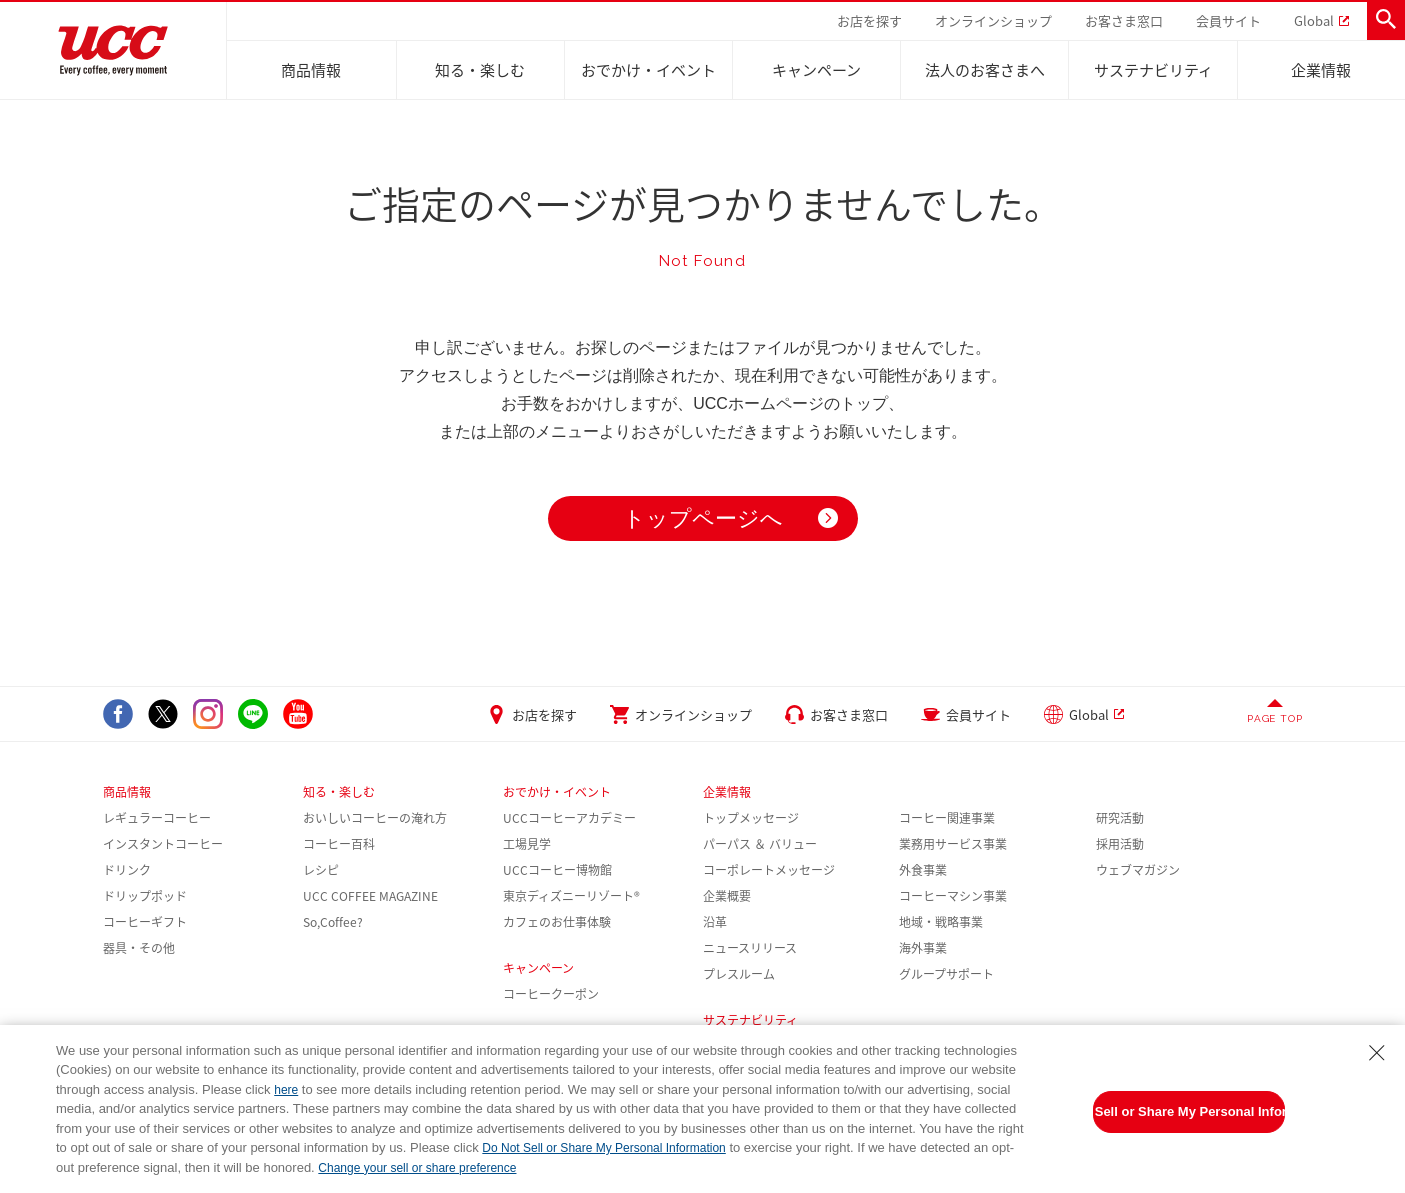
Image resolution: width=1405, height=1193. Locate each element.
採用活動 (1120, 844)
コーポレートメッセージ (769, 870)
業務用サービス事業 (953, 844)
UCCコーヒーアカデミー (569, 818)
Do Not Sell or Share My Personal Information (1189, 1111)
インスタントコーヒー (163, 844)
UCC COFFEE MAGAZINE (370, 896)
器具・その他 (139, 948)
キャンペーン (816, 70)
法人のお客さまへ (985, 70)
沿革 (715, 922)
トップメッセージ (751, 818)
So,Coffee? (333, 922)
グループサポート (946, 974)
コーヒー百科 (339, 844)
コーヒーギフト (145, 922)
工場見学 (527, 844)
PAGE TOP (1274, 718)
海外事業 (923, 948)
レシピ (321, 870)
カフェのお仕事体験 (557, 922)
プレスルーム (739, 974)
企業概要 (727, 896)
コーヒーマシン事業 (953, 896)
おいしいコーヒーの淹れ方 (375, 818)
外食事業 (923, 870)
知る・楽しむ (480, 70)
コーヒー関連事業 (947, 818)
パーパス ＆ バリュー (760, 844)
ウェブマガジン (1138, 870)
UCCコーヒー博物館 (557, 870)
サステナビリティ (1153, 70)
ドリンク (127, 870)
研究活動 (1120, 818)
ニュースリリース (750, 948)
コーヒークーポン (551, 994)
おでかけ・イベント (648, 70)
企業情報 (1321, 70)
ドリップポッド (145, 896)
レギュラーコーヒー (157, 818)
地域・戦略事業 (941, 922)
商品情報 (311, 70)
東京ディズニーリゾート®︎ (571, 896)
